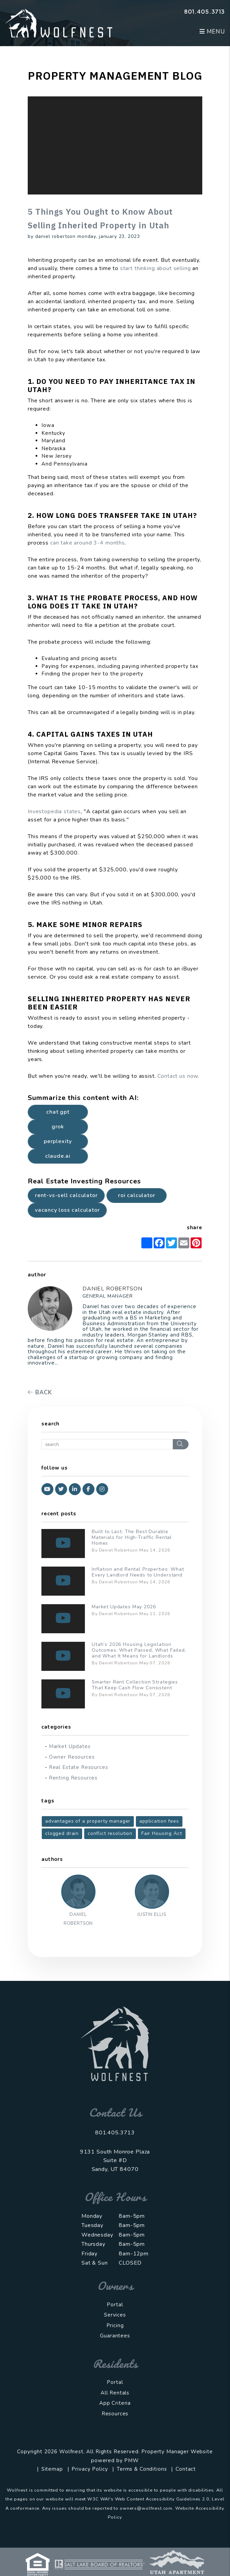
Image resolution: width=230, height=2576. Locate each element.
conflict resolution (110, 1833)
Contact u (169, 1076)
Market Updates (70, 1746)
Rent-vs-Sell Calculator (66, 1195)
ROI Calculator (136, 1195)
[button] (47, 1489)
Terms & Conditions (142, 2469)
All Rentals (115, 2392)
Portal (115, 2304)
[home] (58, 23)
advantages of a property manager (87, 1821)
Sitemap (52, 2469)
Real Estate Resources (78, 1767)
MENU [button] (212, 32)
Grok (58, 1126)
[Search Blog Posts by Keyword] (107, 1444)
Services (115, 2314)
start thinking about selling (155, 268)
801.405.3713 (204, 11)
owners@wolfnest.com (146, 2508)
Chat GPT (57, 1112)
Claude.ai (58, 1156)
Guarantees (115, 2335)
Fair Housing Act (161, 1833)
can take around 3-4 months (87, 543)
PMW (131, 2460)
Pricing (115, 2325)
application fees (159, 1821)
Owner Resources (72, 1757)
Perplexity (58, 1141)
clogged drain (62, 1833)
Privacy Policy (90, 2469)
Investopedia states (54, 811)
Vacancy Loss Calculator (67, 1210)
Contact (186, 2469)
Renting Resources (73, 1777)
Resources (115, 2413)
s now (190, 1076)
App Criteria (115, 2403)
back (40, 1392)
